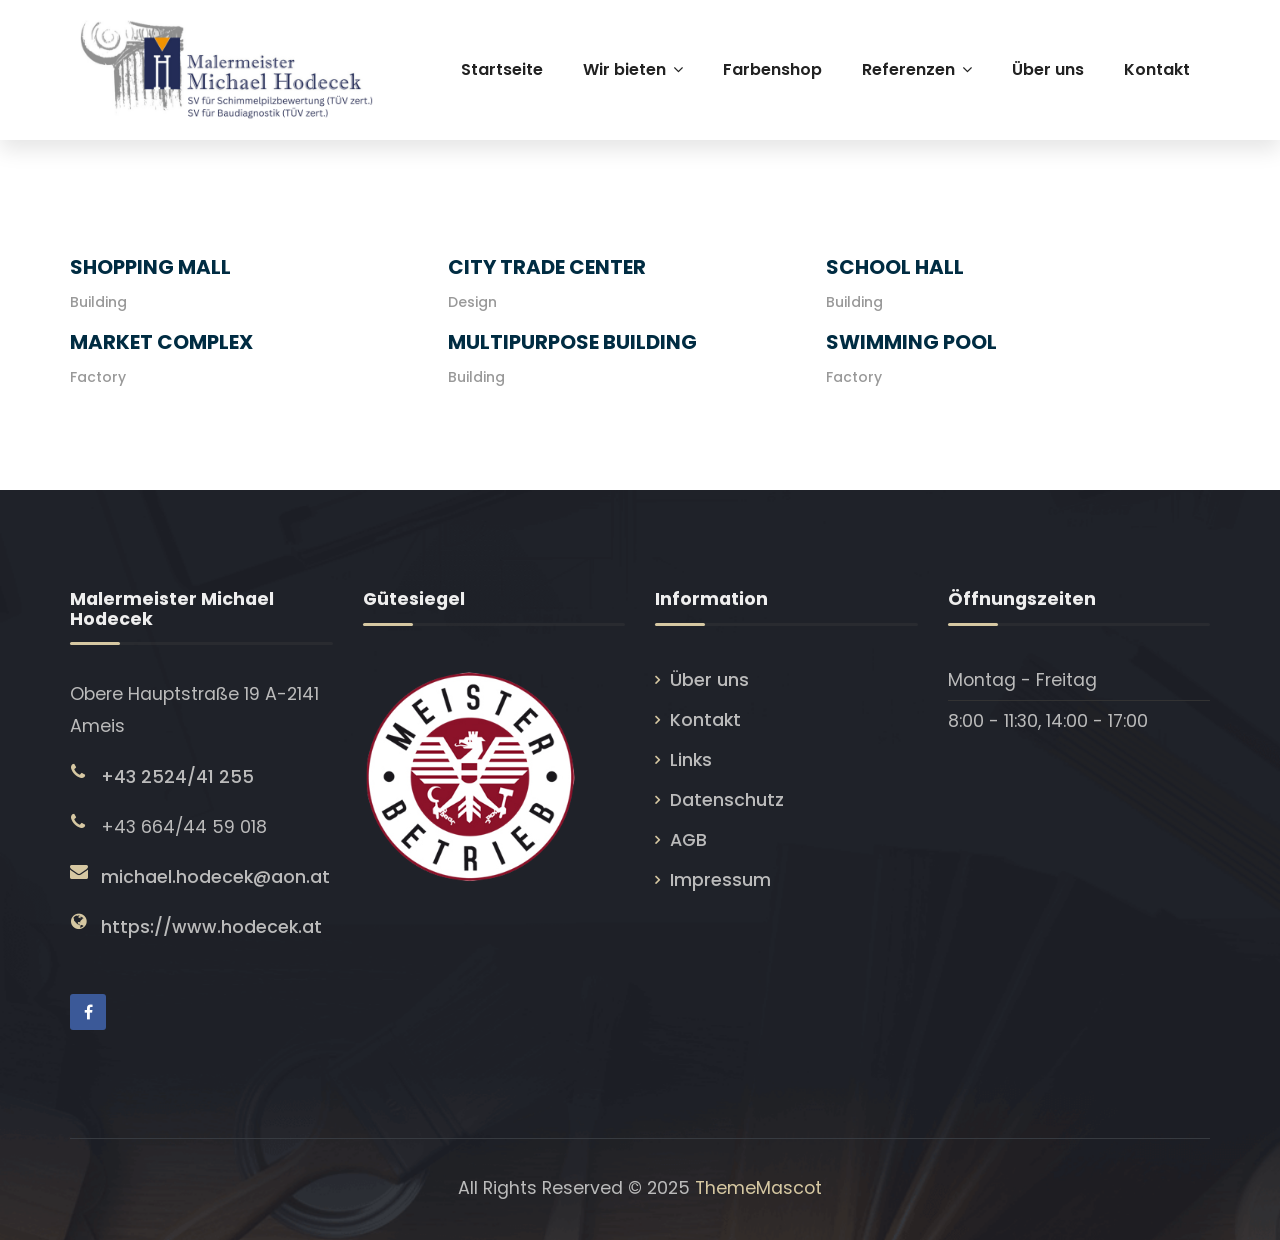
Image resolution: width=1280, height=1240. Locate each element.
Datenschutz (727, 800)
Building (98, 302)
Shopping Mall (150, 267)
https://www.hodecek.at (211, 927)
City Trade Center (547, 267)
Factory (98, 377)
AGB (688, 840)
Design (472, 302)
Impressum (720, 880)
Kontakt (705, 720)
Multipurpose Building (572, 342)
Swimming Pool (911, 342)
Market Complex (161, 342)
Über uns (709, 680)
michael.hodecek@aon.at (215, 877)
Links (691, 760)
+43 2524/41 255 (177, 777)
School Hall (895, 267)
